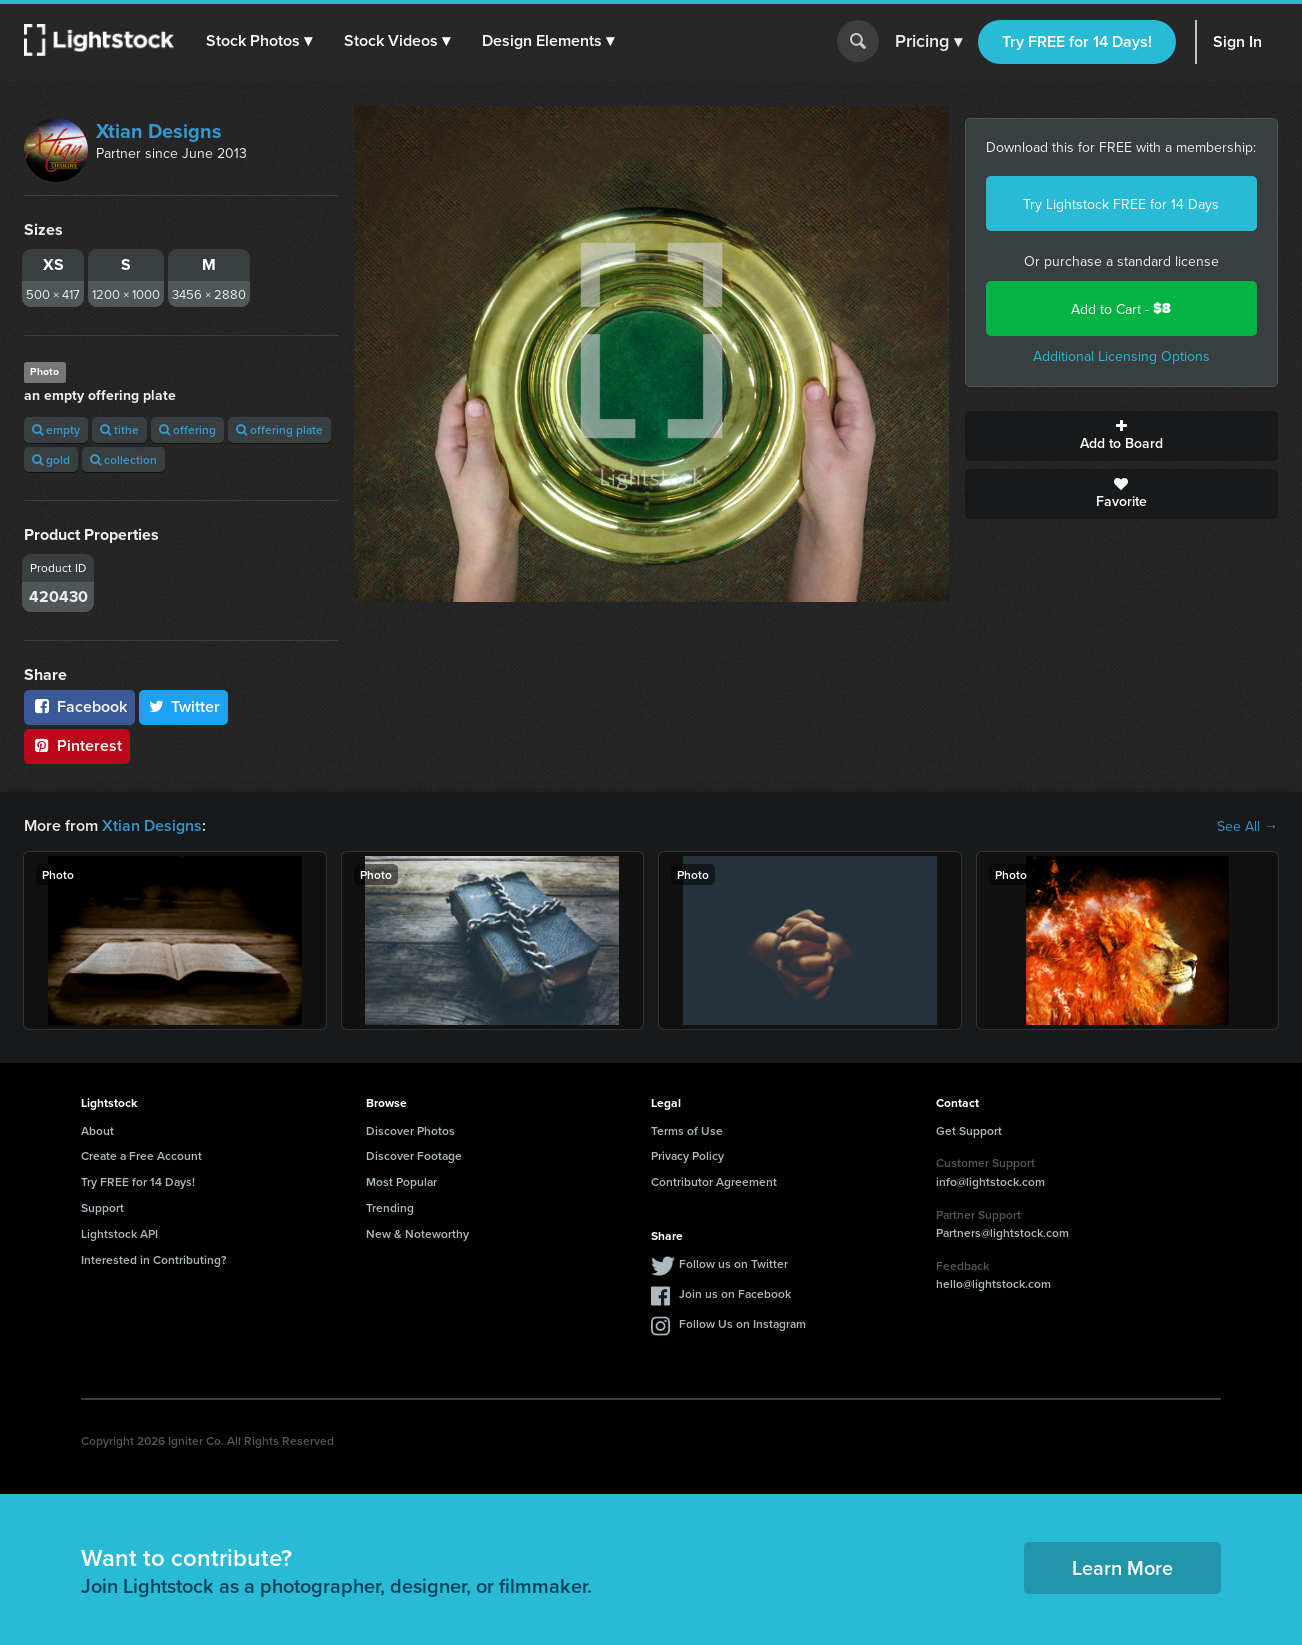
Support (102, 1207)
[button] (259, 41)
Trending (390, 1207)
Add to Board (1122, 436)
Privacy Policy (687, 1155)
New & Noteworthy (417, 1233)
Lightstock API (119, 1233)
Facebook (79, 706)
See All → (1247, 826)
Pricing (928, 42)
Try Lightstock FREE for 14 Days (1121, 204)
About (97, 1130)
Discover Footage (414, 1155)
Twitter (184, 706)
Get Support (969, 1130)
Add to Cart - (1121, 308)
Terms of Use (687, 1130)
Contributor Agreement (714, 1181)
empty (56, 429)
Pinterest (77, 745)
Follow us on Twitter (733, 1263)
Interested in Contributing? (154, 1259)
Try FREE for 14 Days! (1077, 41)
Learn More (1122, 1567)
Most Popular (401, 1181)
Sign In (1237, 41)
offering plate (279, 429)
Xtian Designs (159, 130)
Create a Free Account (141, 1155)
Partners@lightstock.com (1002, 1232)
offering (187, 429)
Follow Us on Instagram (742, 1323)
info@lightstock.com (990, 1181)
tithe (119, 429)
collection (123, 459)
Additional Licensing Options (1121, 356)
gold (51, 459)
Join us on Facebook (735, 1293)
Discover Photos (410, 1130)
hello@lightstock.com (993, 1283)
